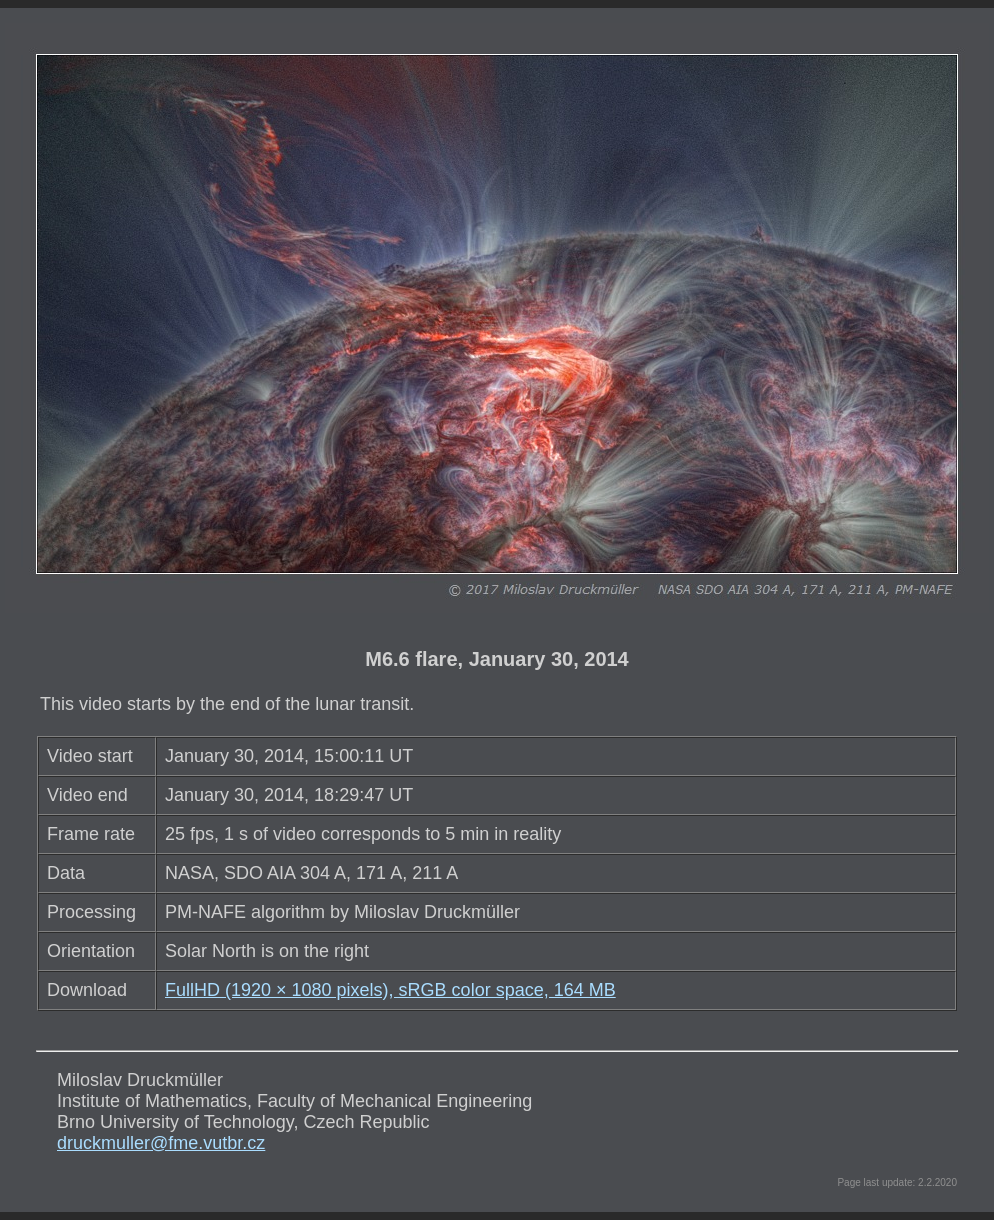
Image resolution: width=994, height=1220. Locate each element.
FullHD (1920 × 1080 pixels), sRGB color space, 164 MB (390, 990)
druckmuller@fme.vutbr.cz (161, 1143)
